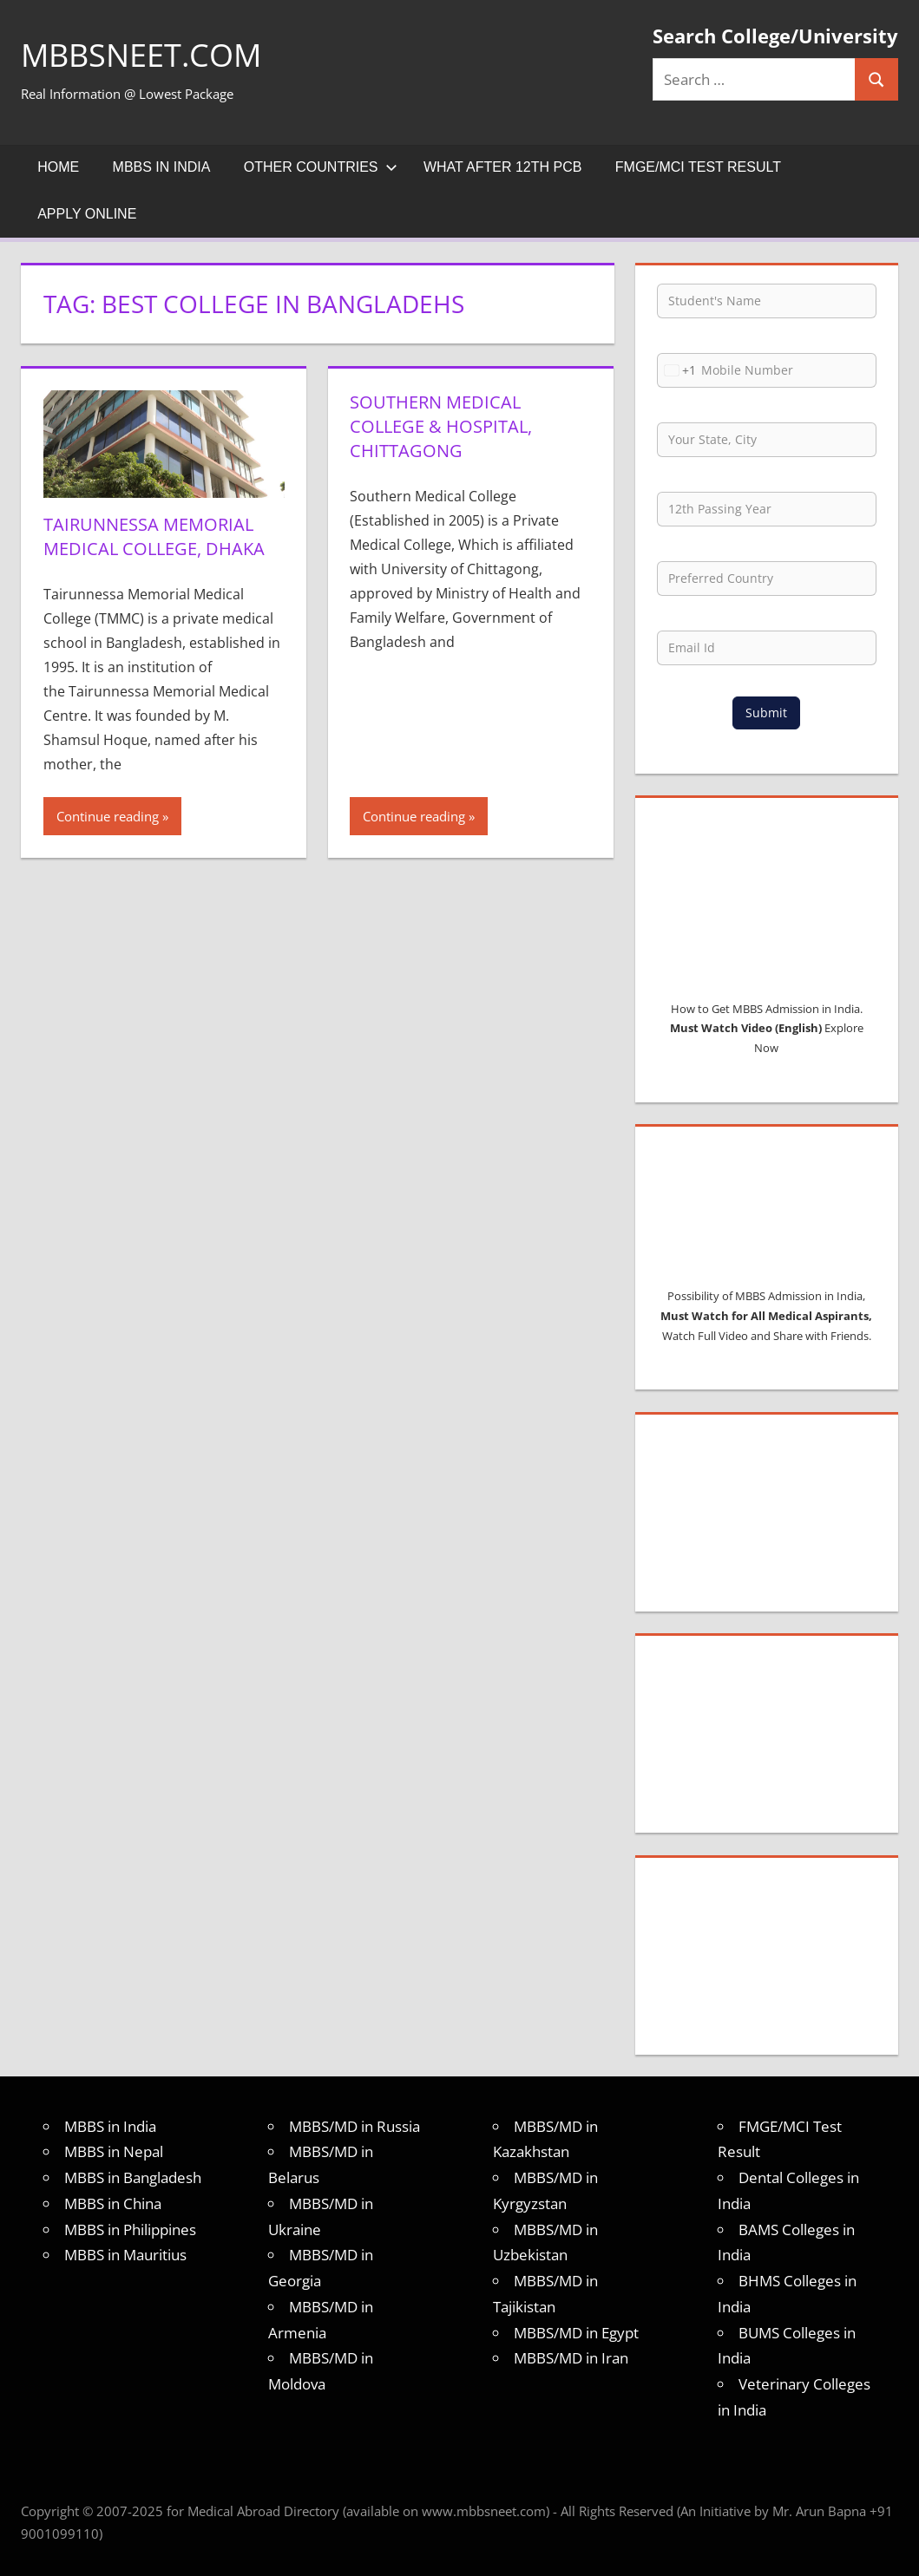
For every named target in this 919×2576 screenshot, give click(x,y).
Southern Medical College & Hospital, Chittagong (441, 426)
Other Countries (320, 167)
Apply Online (86, 213)
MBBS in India (162, 167)
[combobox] (677, 370)
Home (58, 167)
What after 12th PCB (502, 167)
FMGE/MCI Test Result (698, 167)
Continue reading (107, 816)
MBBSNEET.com (141, 55)
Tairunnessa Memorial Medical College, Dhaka (154, 536)
